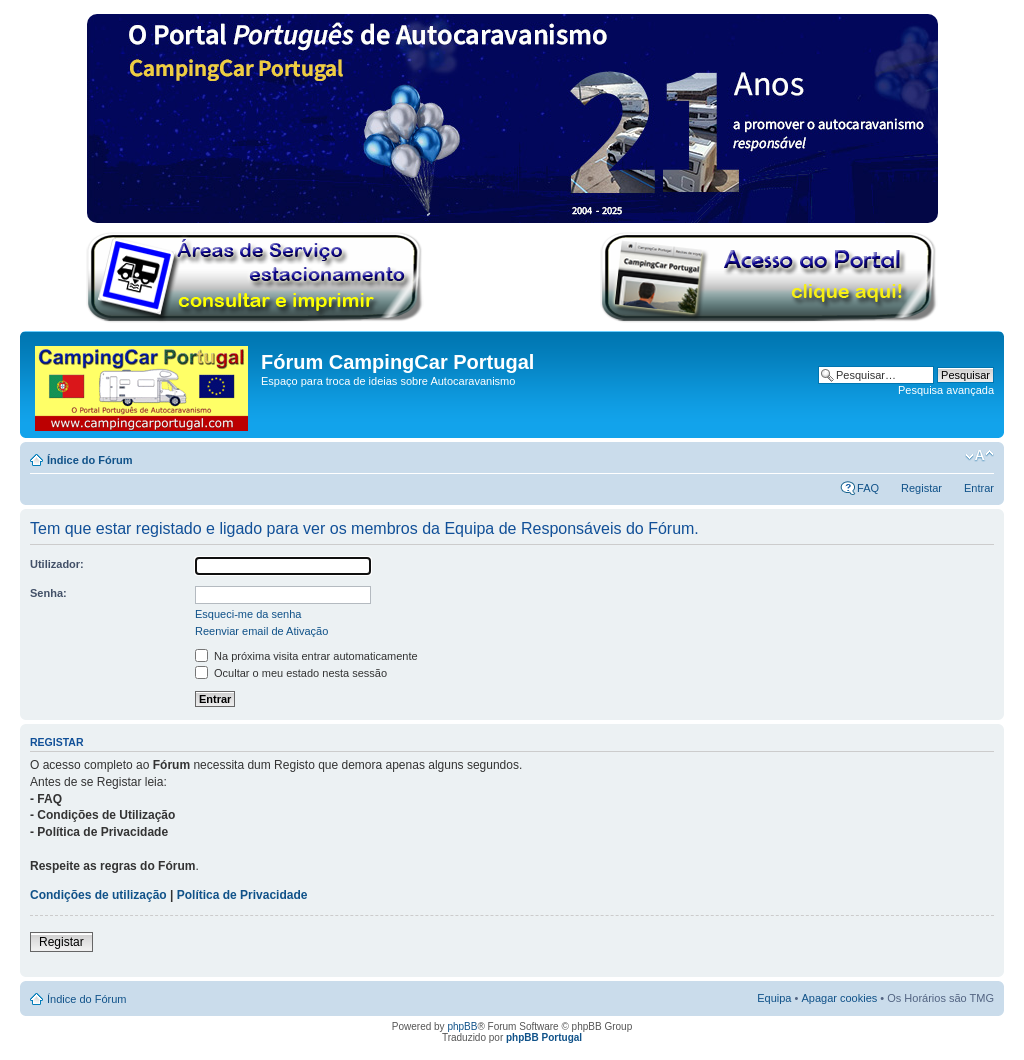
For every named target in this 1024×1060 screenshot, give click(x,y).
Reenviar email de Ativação (261, 631)
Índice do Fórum (90, 460)
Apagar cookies (839, 998)
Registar (921, 488)
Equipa (774, 998)
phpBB (462, 1026)
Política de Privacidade (242, 895)
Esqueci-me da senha (248, 614)
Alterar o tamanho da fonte (979, 456)
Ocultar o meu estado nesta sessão (291, 673)
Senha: (48, 593)
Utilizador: (57, 564)
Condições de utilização (98, 895)
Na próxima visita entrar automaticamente (306, 656)
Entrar (979, 488)
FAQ (868, 488)
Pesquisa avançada (946, 390)
